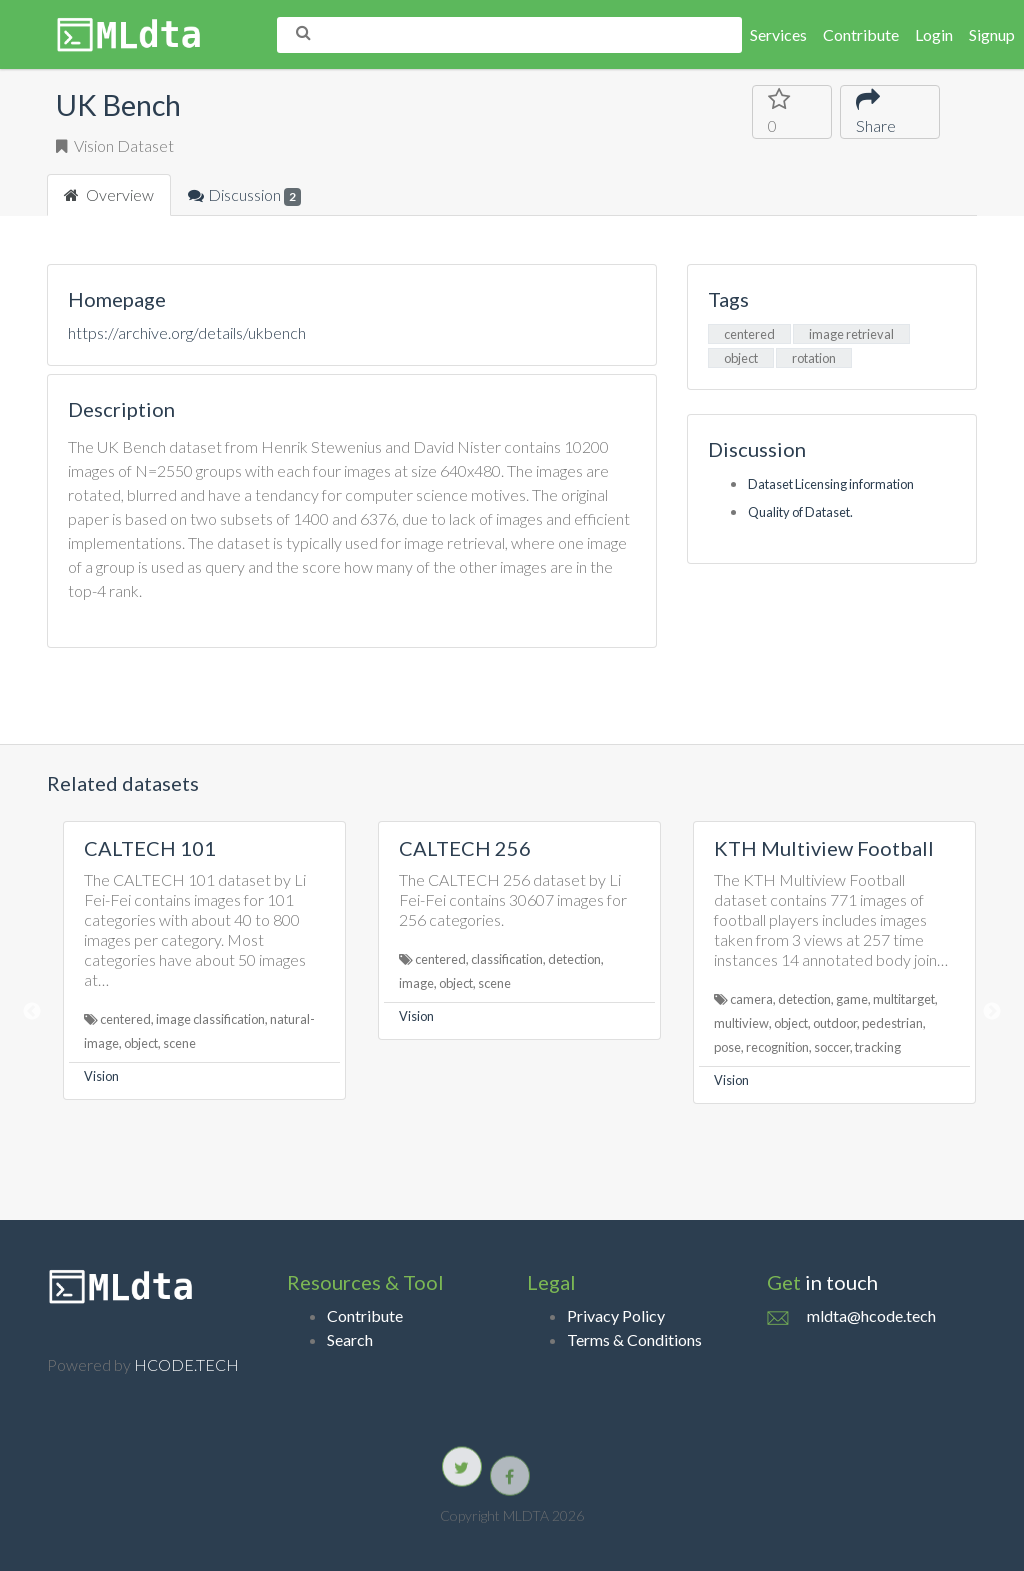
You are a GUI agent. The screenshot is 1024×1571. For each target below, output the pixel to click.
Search (350, 1339)
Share (878, 110)
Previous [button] (32, 1012)
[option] (204, 960)
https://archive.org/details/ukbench (187, 332)
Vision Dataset (115, 145)
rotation (814, 358)
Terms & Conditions (634, 1339)
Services (778, 34)
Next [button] (992, 1012)
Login (934, 34)
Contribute (861, 34)
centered (749, 334)
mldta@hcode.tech (871, 1315)
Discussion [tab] (244, 195)
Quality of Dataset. (800, 512)
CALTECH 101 (150, 848)
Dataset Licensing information (831, 484)
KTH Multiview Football (824, 848)
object (741, 358)
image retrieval (851, 334)
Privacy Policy (616, 1315)
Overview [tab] (109, 194)
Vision (101, 1076)
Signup (992, 34)
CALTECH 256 (465, 848)
